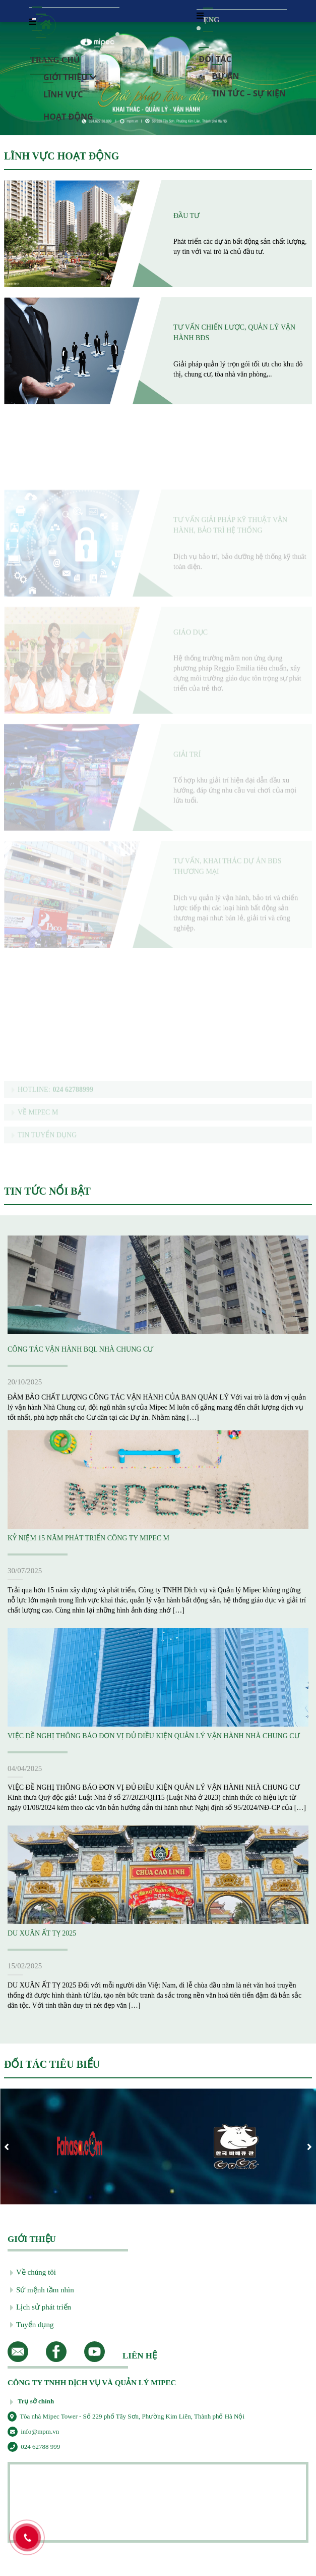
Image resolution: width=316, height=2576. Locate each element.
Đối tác (215, 55)
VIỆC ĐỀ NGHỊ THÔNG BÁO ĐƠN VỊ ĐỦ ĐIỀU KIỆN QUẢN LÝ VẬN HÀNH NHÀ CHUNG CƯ (154, 1736)
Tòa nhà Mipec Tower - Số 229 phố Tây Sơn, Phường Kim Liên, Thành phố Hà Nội (126, 2416)
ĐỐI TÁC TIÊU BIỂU (52, 2064)
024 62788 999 (34, 2446)
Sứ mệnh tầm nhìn (42, 2289)
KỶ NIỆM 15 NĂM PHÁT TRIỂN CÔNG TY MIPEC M (88, 1538)
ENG (208, 16)
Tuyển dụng (31, 2324)
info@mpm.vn (33, 2431)
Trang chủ (55, 57)
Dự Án (225, 72)
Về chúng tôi (33, 2272)
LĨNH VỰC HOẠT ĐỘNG (61, 156)
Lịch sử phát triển (40, 2307)
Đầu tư (186, 216)
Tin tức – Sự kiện (249, 89)
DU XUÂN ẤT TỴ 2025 (42, 1933)
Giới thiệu (70, 73)
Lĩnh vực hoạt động (68, 90)
